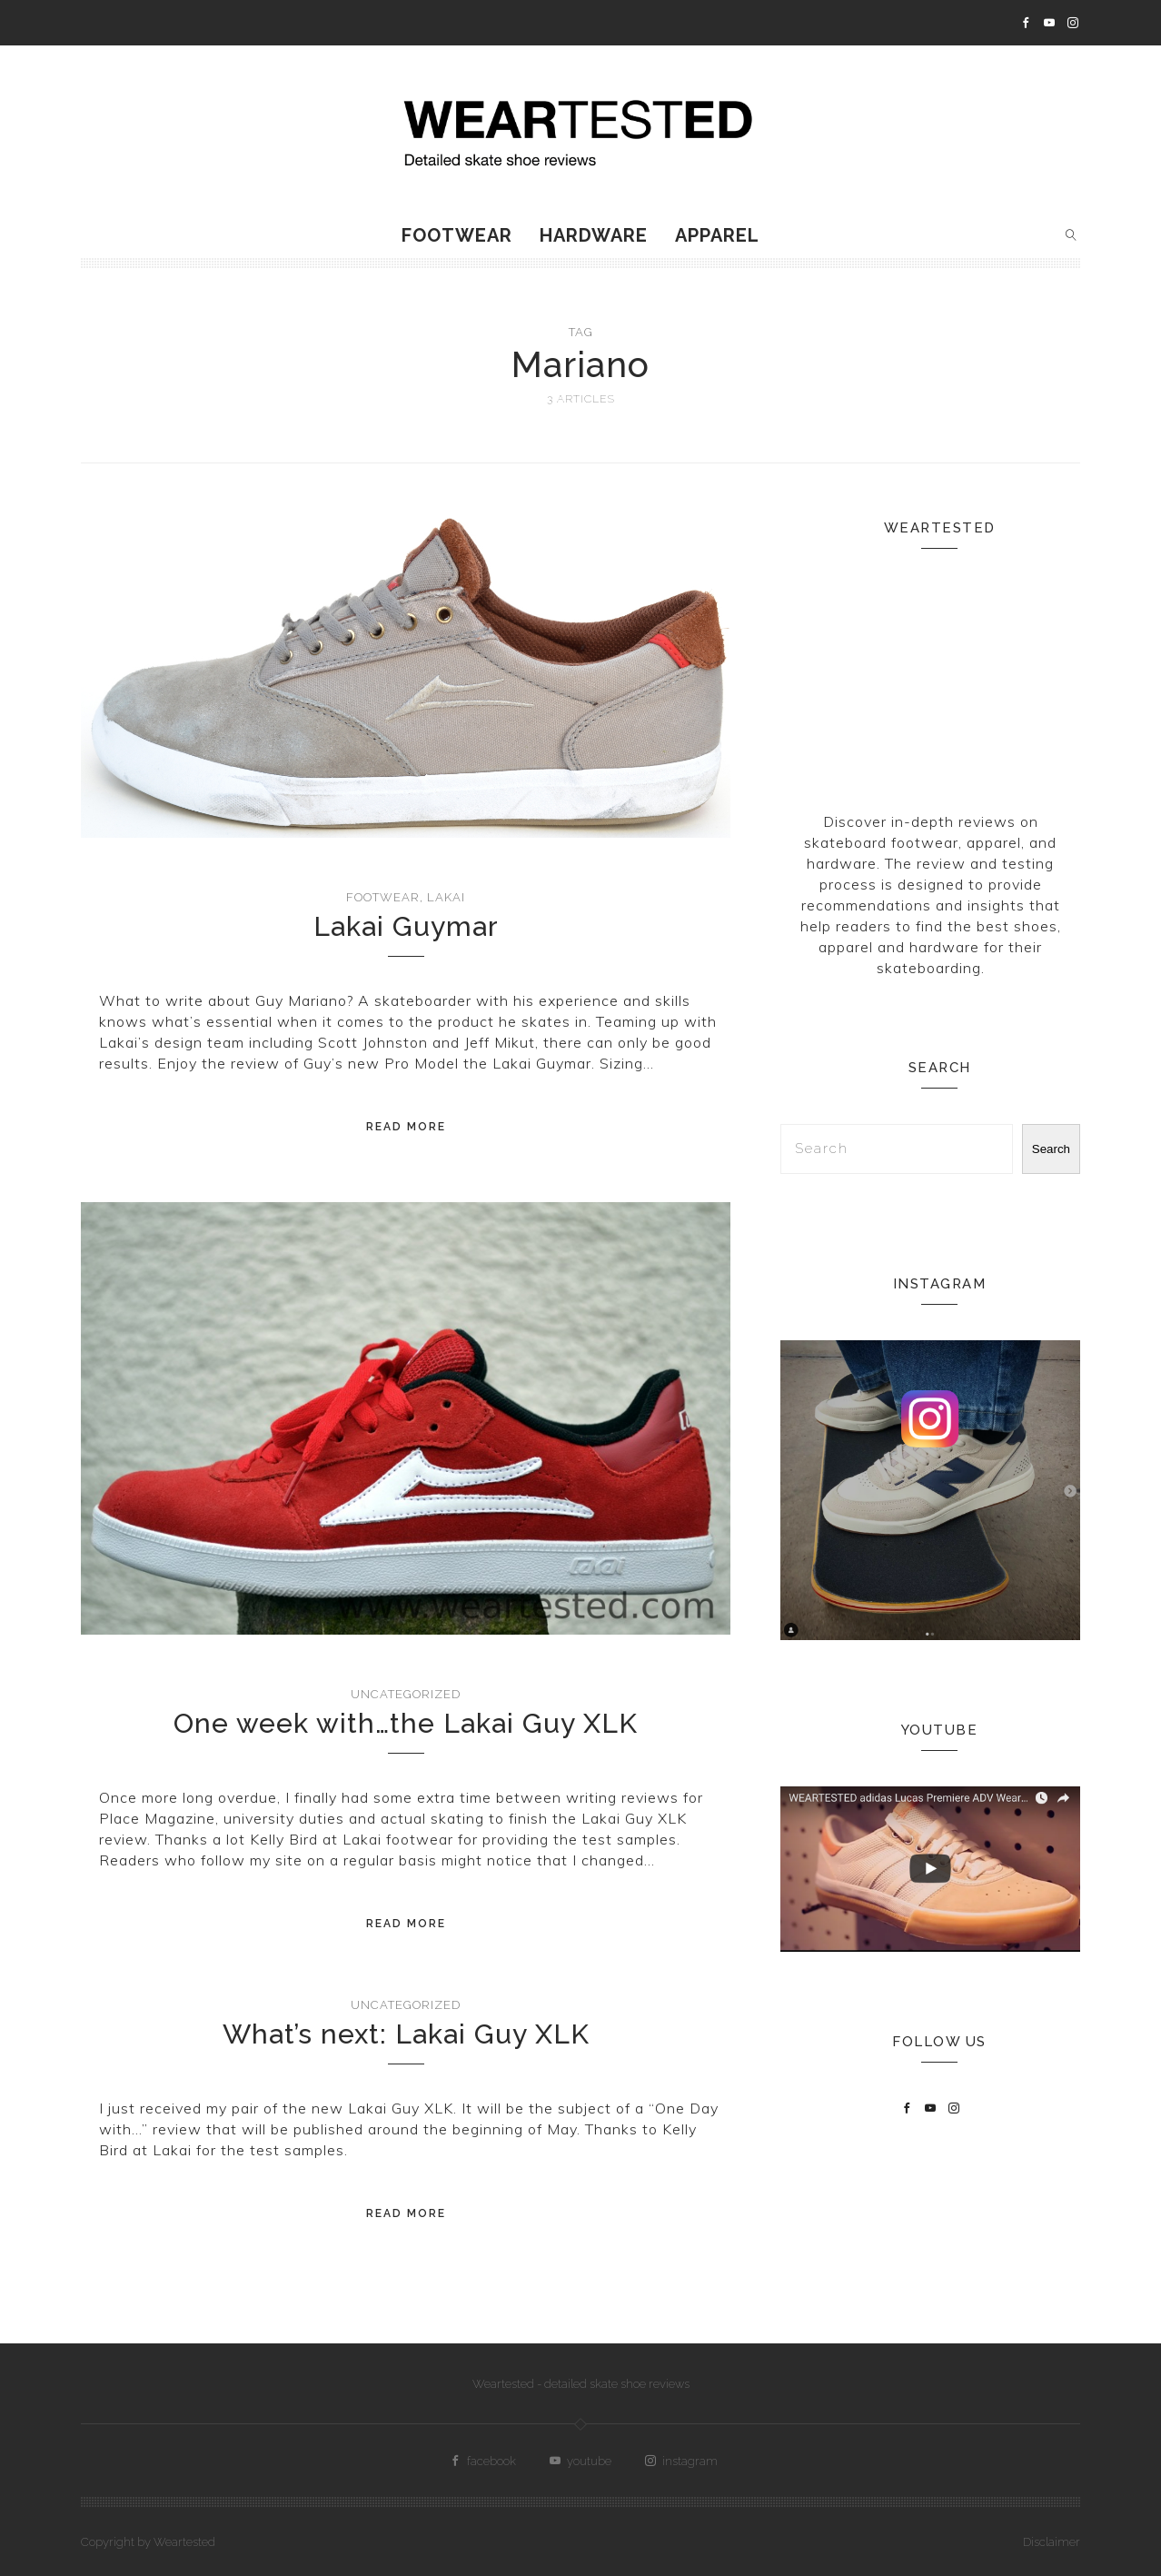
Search (1051, 1149)
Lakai (446, 897)
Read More (406, 1126)
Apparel (717, 235)
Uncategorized (406, 1694)
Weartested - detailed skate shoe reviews (581, 2384)
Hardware (594, 235)
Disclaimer (1051, 2542)
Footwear (457, 235)
